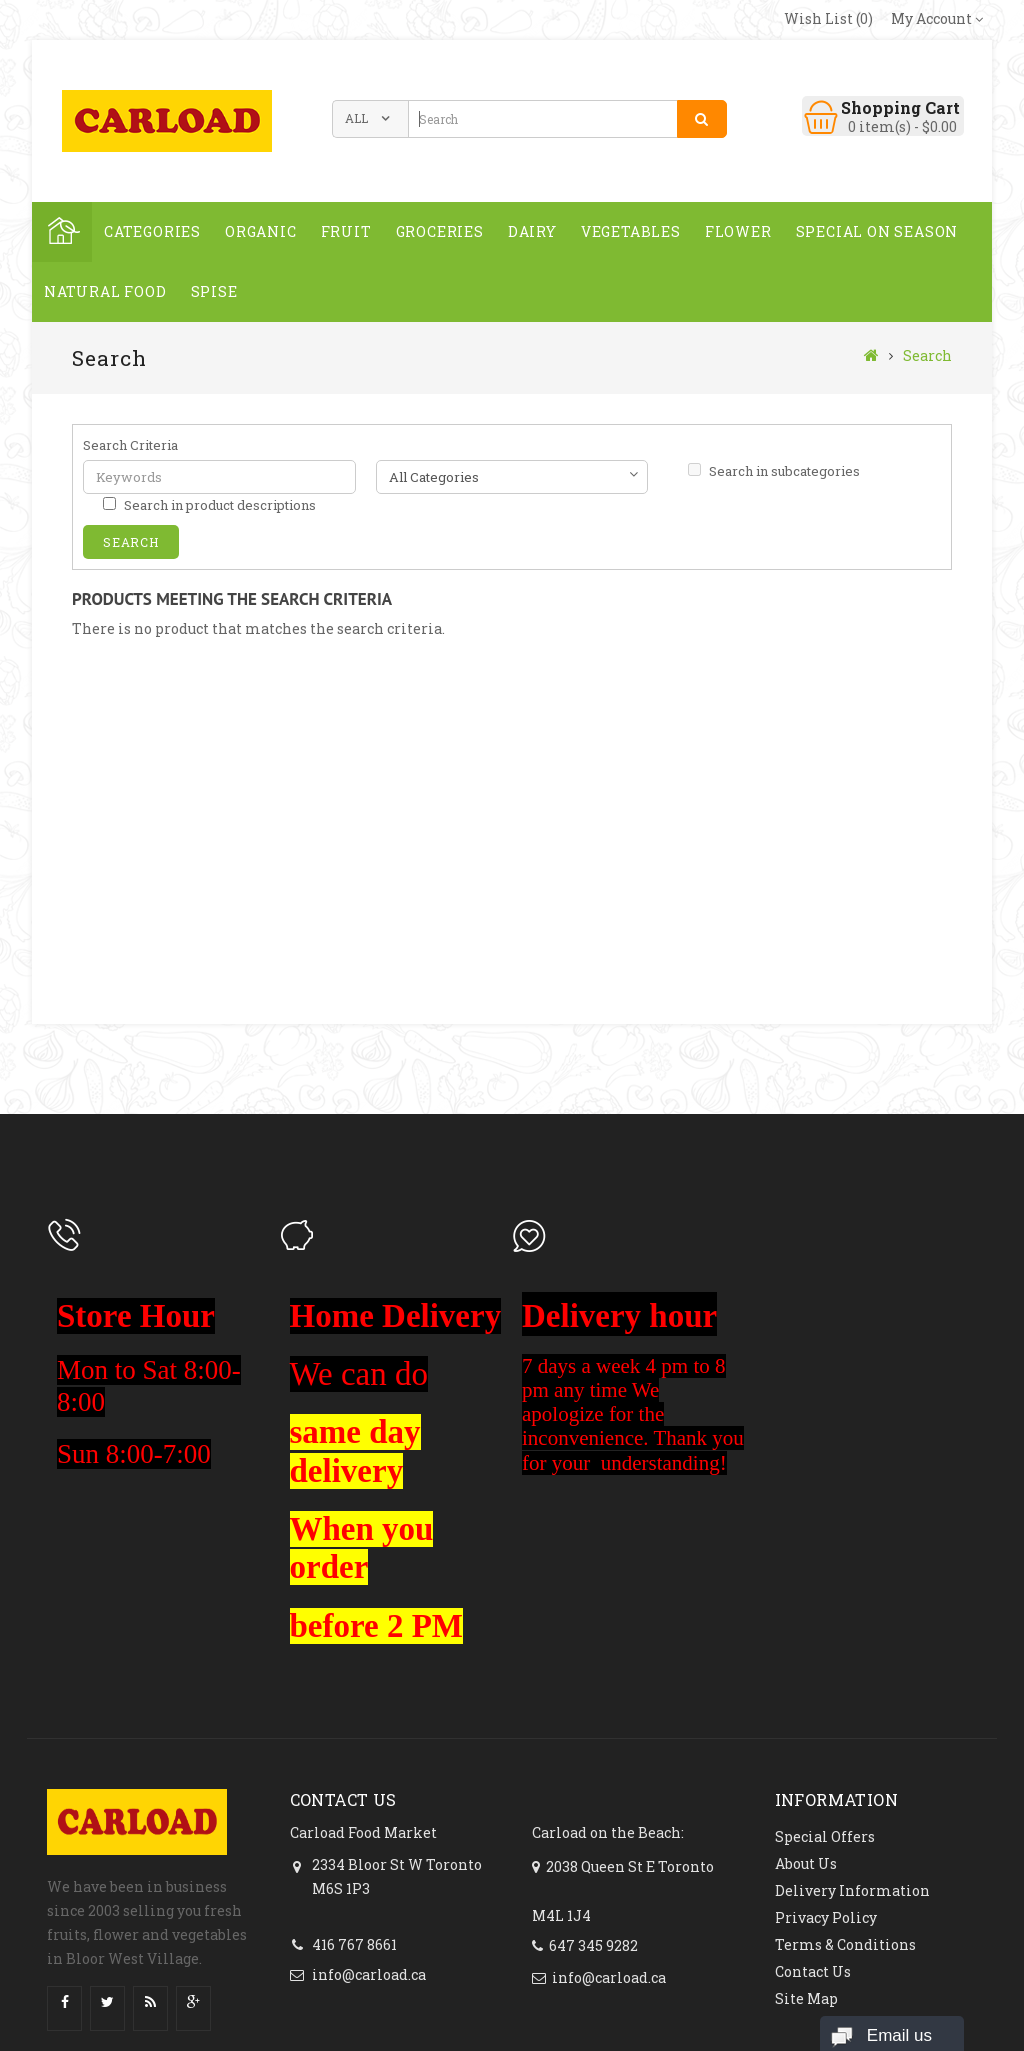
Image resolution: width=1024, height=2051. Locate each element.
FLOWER (738, 231)
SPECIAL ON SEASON (877, 231)
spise (214, 291)
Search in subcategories (774, 471)
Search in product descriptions (209, 505)
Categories (152, 231)
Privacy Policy (826, 1917)
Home (62, 232)
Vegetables (631, 231)
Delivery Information (852, 1890)
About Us (806, 1863)
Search (927, 355)
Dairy (532, 231)
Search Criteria (130, 445)
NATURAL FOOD (105, 291)
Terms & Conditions (845, 1944)
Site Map (806, 1998)
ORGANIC (261, 231)
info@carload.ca (369, 1974)
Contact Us (813, 1971)
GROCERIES (440, 231)
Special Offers (825, 1836)
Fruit (346, 231)
